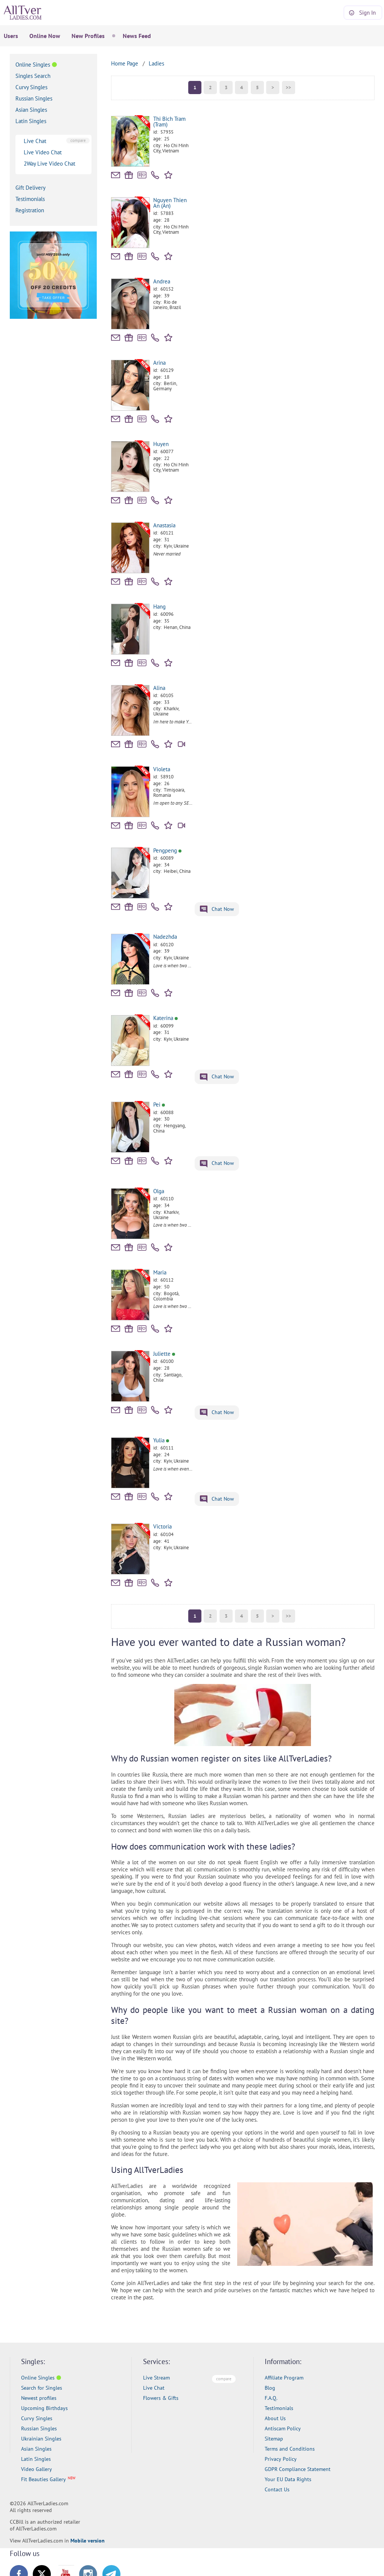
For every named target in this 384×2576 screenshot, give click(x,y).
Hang (159, 606)
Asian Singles (31, 109)
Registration (29, 210)
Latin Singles (30, 121)
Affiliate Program (284, 2377)
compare (78, 140)
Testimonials (30, 198)
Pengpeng (167, 850)
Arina (159, 362)
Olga (158, 1191)
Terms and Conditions (290, 2448)
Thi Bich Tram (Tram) (169, 122)
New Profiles (88, 36)
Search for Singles (41, 2387)
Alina (159, 688)
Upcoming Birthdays (44, 2408)
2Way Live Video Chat (49, 163)
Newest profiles (38, 2398)
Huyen (161, 444)
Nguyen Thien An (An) (170, 203)
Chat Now (217, 909)
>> (288, 87)
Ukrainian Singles (41, 2438)
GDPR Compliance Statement (298, 2469)
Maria (159, 1272)
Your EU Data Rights (288, 2479)
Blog (270, 2387)
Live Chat (35, 141)
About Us (275, 2418)
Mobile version (87, 2540)
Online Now (44, 36)
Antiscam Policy (283, 2428)
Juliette (164, 1354)
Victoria (162, 1526)
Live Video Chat (43, 152)
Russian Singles (33, 98)
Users (11, 36)
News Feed (137, 36)
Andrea (161, 281)
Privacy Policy (281, 2459)
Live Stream (156, 2377)
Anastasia (164, 525)
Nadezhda (165, 936)
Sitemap (274, 2438)
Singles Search (32, 75)
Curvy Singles (31, 87)
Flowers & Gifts (160, 2398)
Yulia (161, 1440)
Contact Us (277, 2489)
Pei (159, 1104)
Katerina (165, 1018)
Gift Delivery (30, 187)
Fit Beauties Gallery (43, 2479)
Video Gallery (36, 2469)
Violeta (161, 769)
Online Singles (32, 64)
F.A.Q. (271, 2398)
